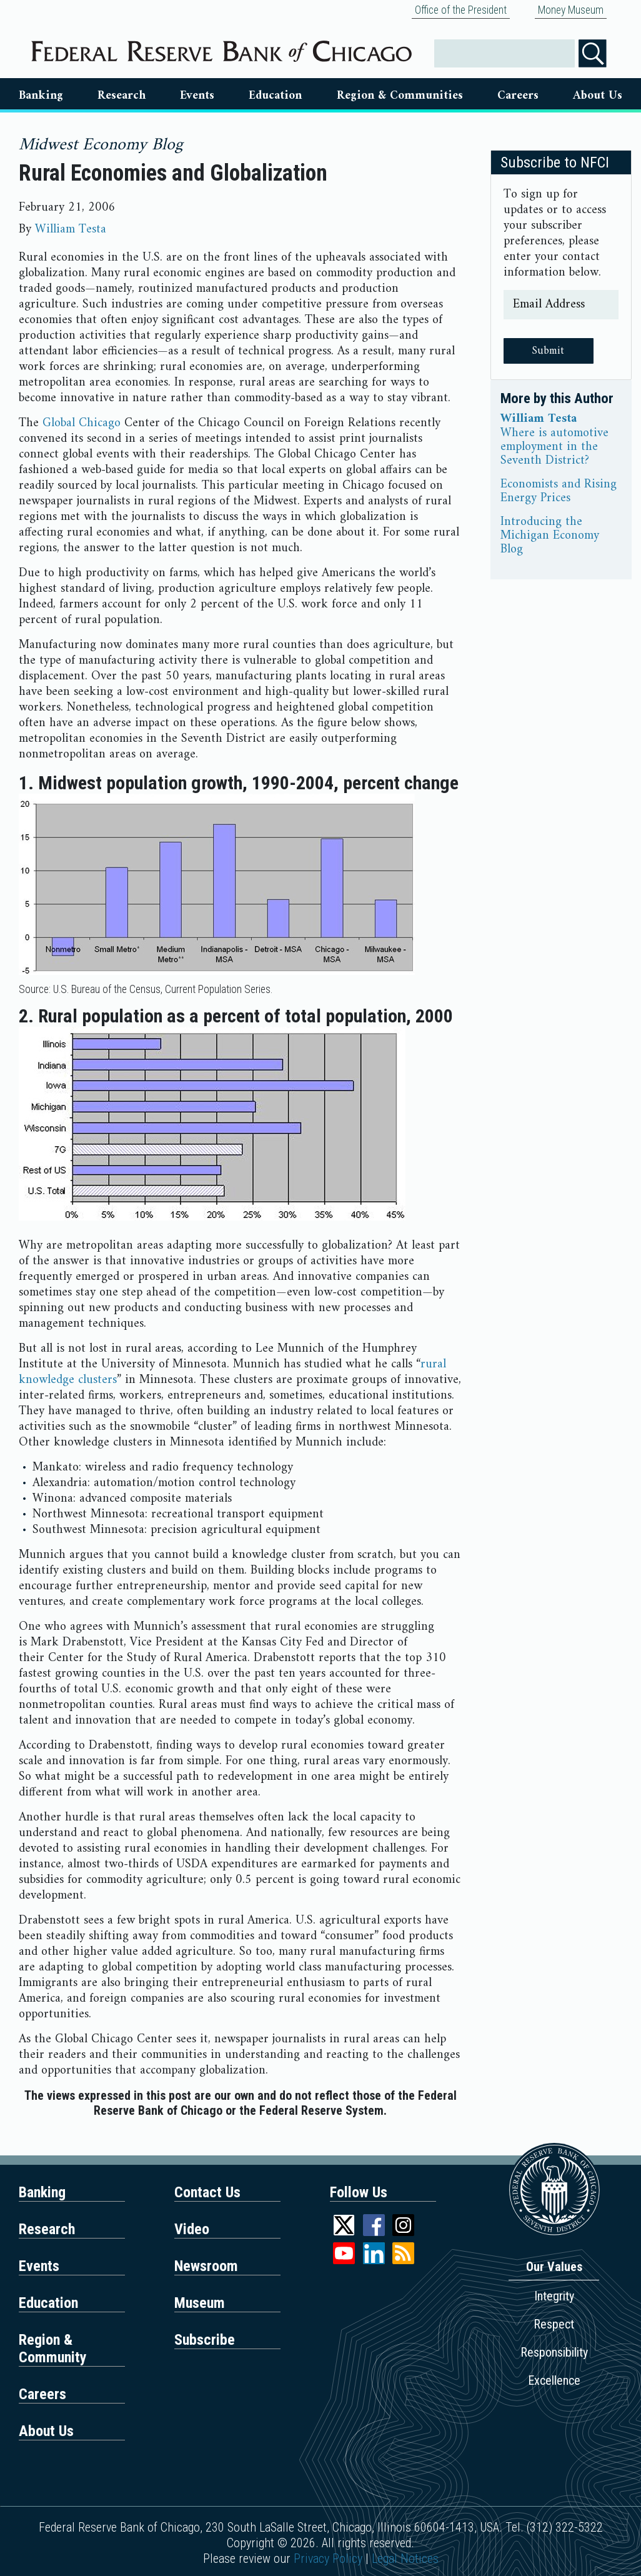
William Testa (70, 230)
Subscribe (204, 2340)
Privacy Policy (328, 2558)
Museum (199, 2303)
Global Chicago (81, 423)
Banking (41, 95)
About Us (597, 95)
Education (275, 95)
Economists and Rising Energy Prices (558, 492)
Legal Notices (405, 2558)
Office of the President (461, 10)
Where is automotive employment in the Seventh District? (554, 447)
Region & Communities (400, 95)
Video (191, 2229)
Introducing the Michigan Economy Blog (549, 536)
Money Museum (571, 10)
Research (121, 95)
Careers (518, 95)
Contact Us (207, 2192)
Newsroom (206, 2266)
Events (197, 95)
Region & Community (53, 2348)
